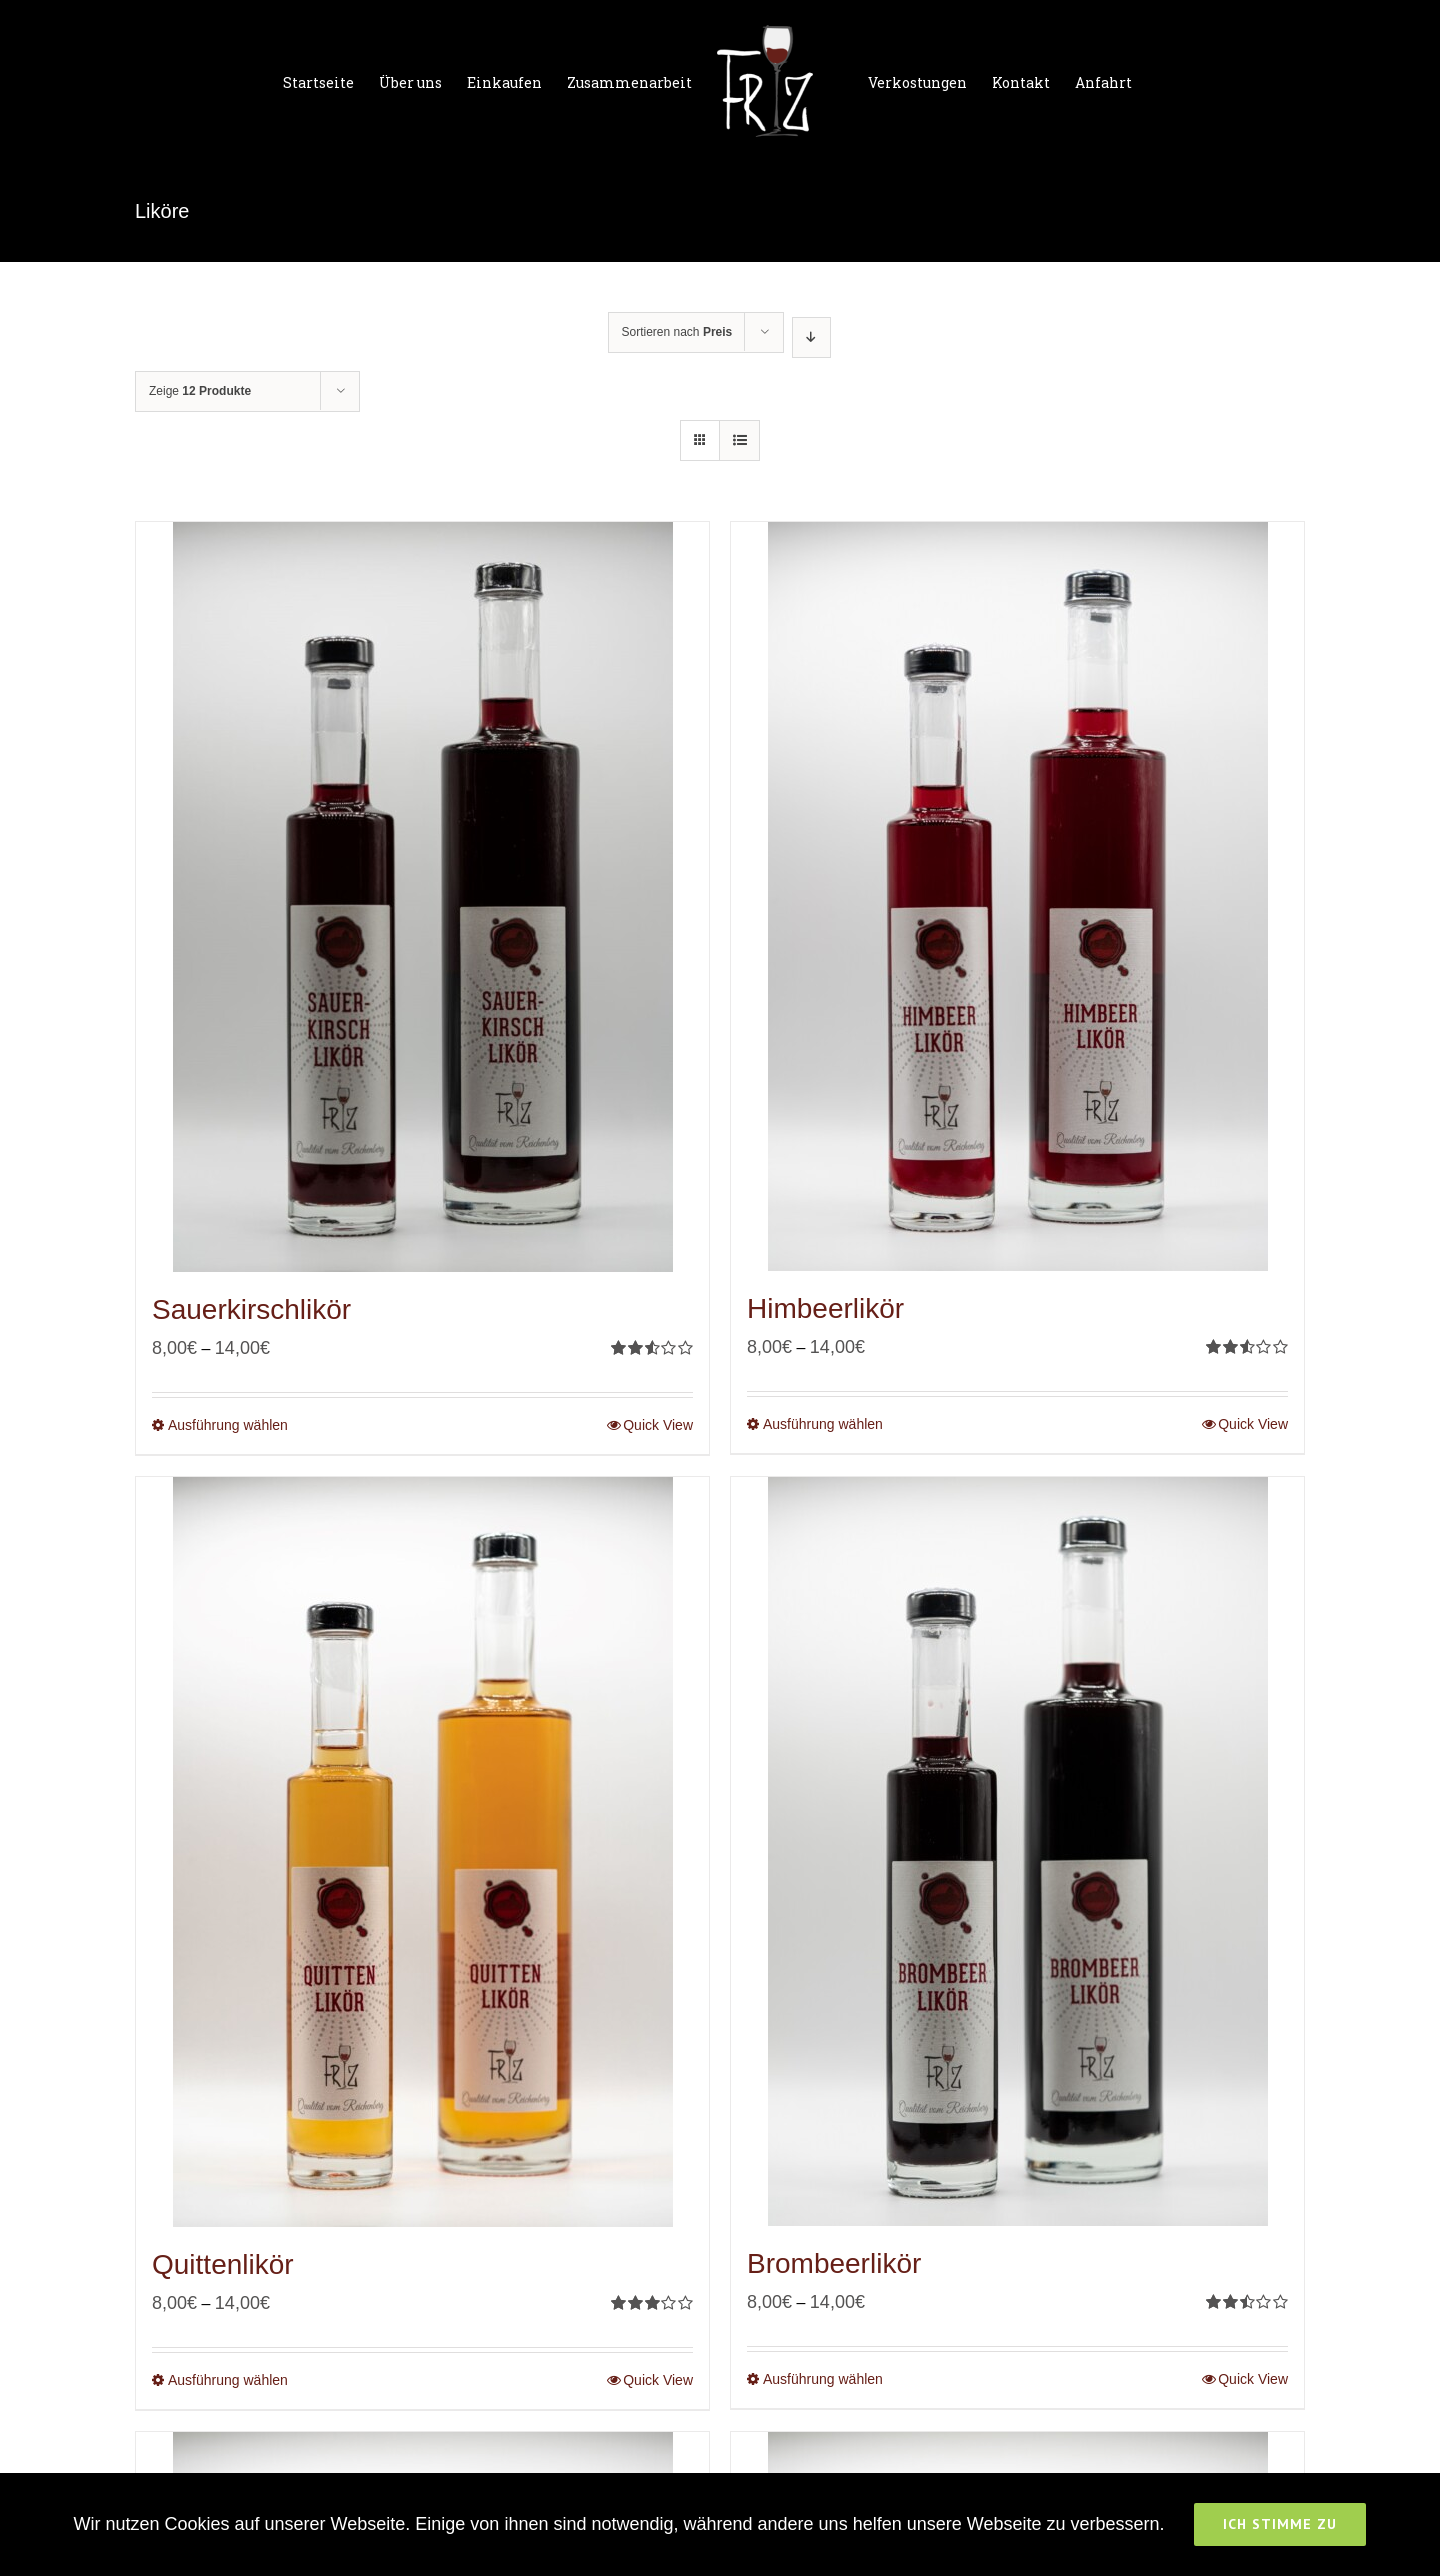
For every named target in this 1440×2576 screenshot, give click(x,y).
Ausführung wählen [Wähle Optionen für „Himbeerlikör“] (823, 1424)
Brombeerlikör (834, 2263)
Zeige (200, 391)
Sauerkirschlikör (251, 1309)
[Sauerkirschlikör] (422, 897)
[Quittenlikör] (422, 1852)
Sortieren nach (677, 332)
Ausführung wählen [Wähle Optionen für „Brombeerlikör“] (823, 2379)
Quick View (658, 1425)
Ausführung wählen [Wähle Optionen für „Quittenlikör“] (228, 2380)
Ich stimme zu (1280, 2524)
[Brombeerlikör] (1017, 1851)
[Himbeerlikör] (1017, 896)
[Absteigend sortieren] (811, 337)
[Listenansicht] (739, 440)
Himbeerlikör (825, 1308)
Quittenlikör (223, 2264)
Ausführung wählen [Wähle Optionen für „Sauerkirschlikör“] (228, 1425)
